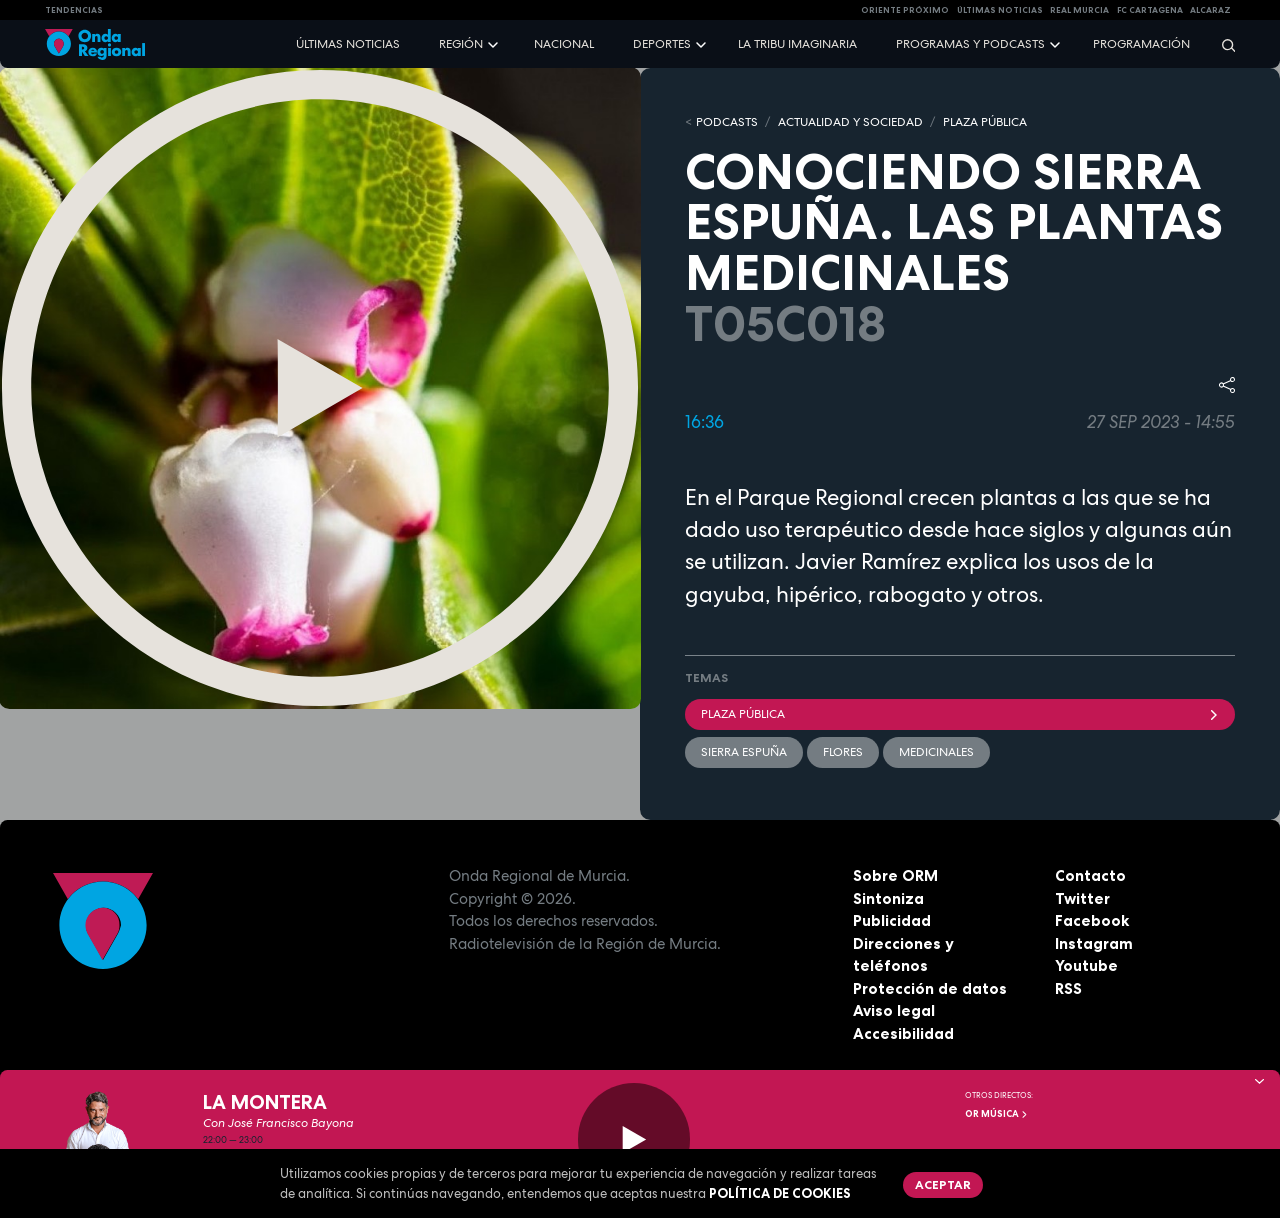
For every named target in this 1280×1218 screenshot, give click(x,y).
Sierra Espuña (744, 752)
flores (843, 752)
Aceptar (943, 1184)
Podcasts (727, 122)
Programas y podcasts (970, 44)
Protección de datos (930, 988)
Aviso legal (894, 1010)
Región (461, 44)
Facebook (1092, 920)
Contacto (1090, 875)
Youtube (1086, 965)
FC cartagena (1150, 10)
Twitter (1082, 898)
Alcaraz (1210, 10)
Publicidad (892, 920)
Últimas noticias (348, 44)
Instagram (1094, 943)
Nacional (564, 44)
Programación (1141, 44)
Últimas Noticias (1000, 10)
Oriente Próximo (905, 10)
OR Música (997, 1114)
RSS (1068, 988)
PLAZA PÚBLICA (985, 122)
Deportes (662, 44)
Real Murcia (1079, 10)
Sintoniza (888, 898)
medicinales (936, 752)
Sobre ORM (895, 875)
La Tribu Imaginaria (797, 44)
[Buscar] (1222, 44)
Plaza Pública (960, 714)
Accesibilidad (903, 1033)
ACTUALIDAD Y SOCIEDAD (850, 122)
